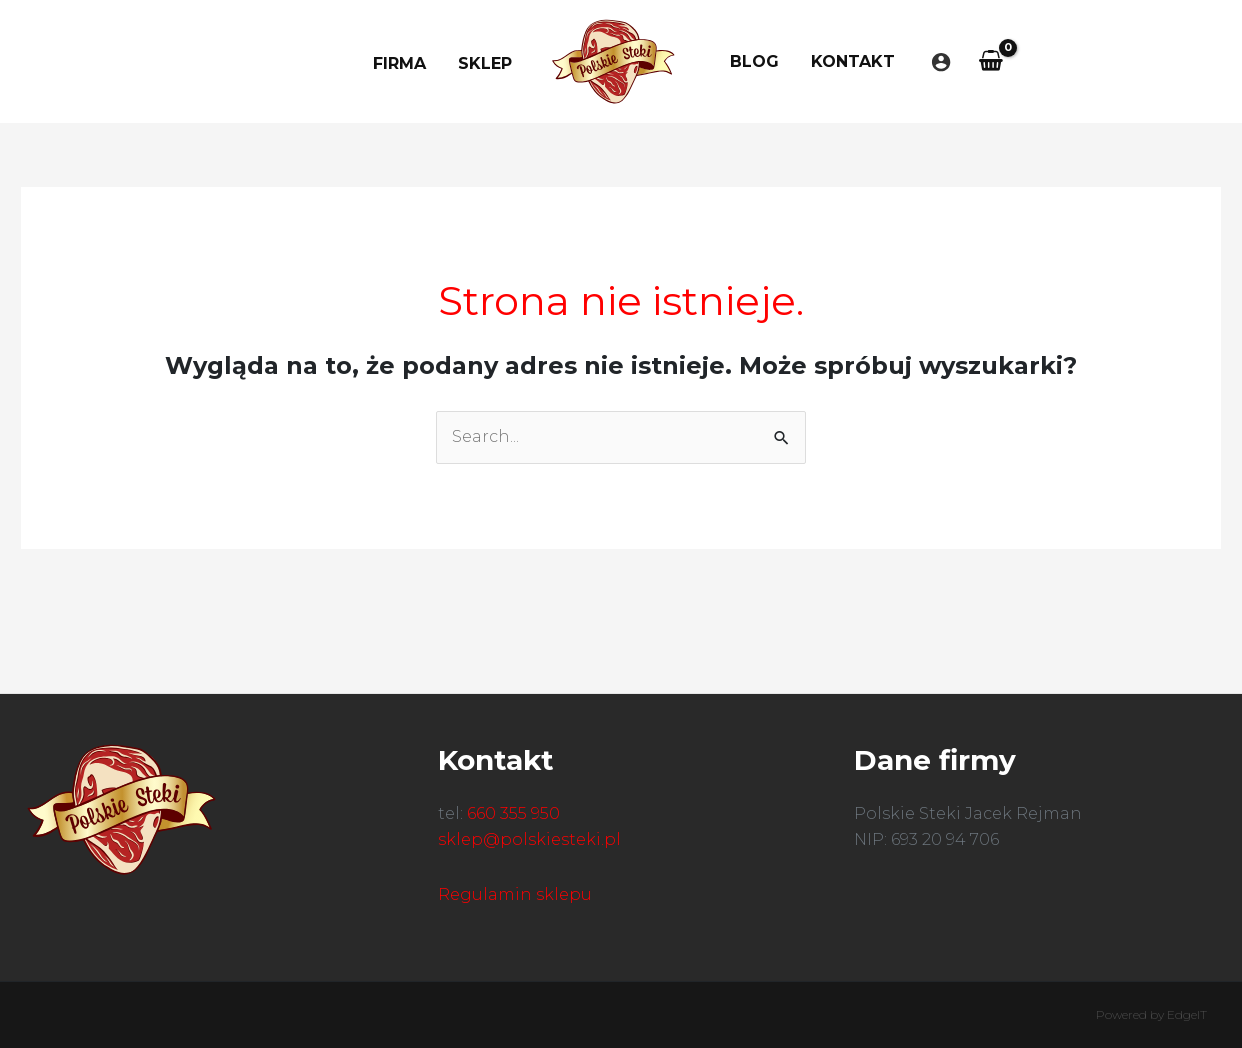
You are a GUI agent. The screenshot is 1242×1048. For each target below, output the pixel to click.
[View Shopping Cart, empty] (991, 62)
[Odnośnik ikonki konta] (941, 62)
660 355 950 (513, 813)
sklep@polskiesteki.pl (529, 839)
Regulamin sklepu (515, 894)
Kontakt (853, 61)
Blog (754, 61)
